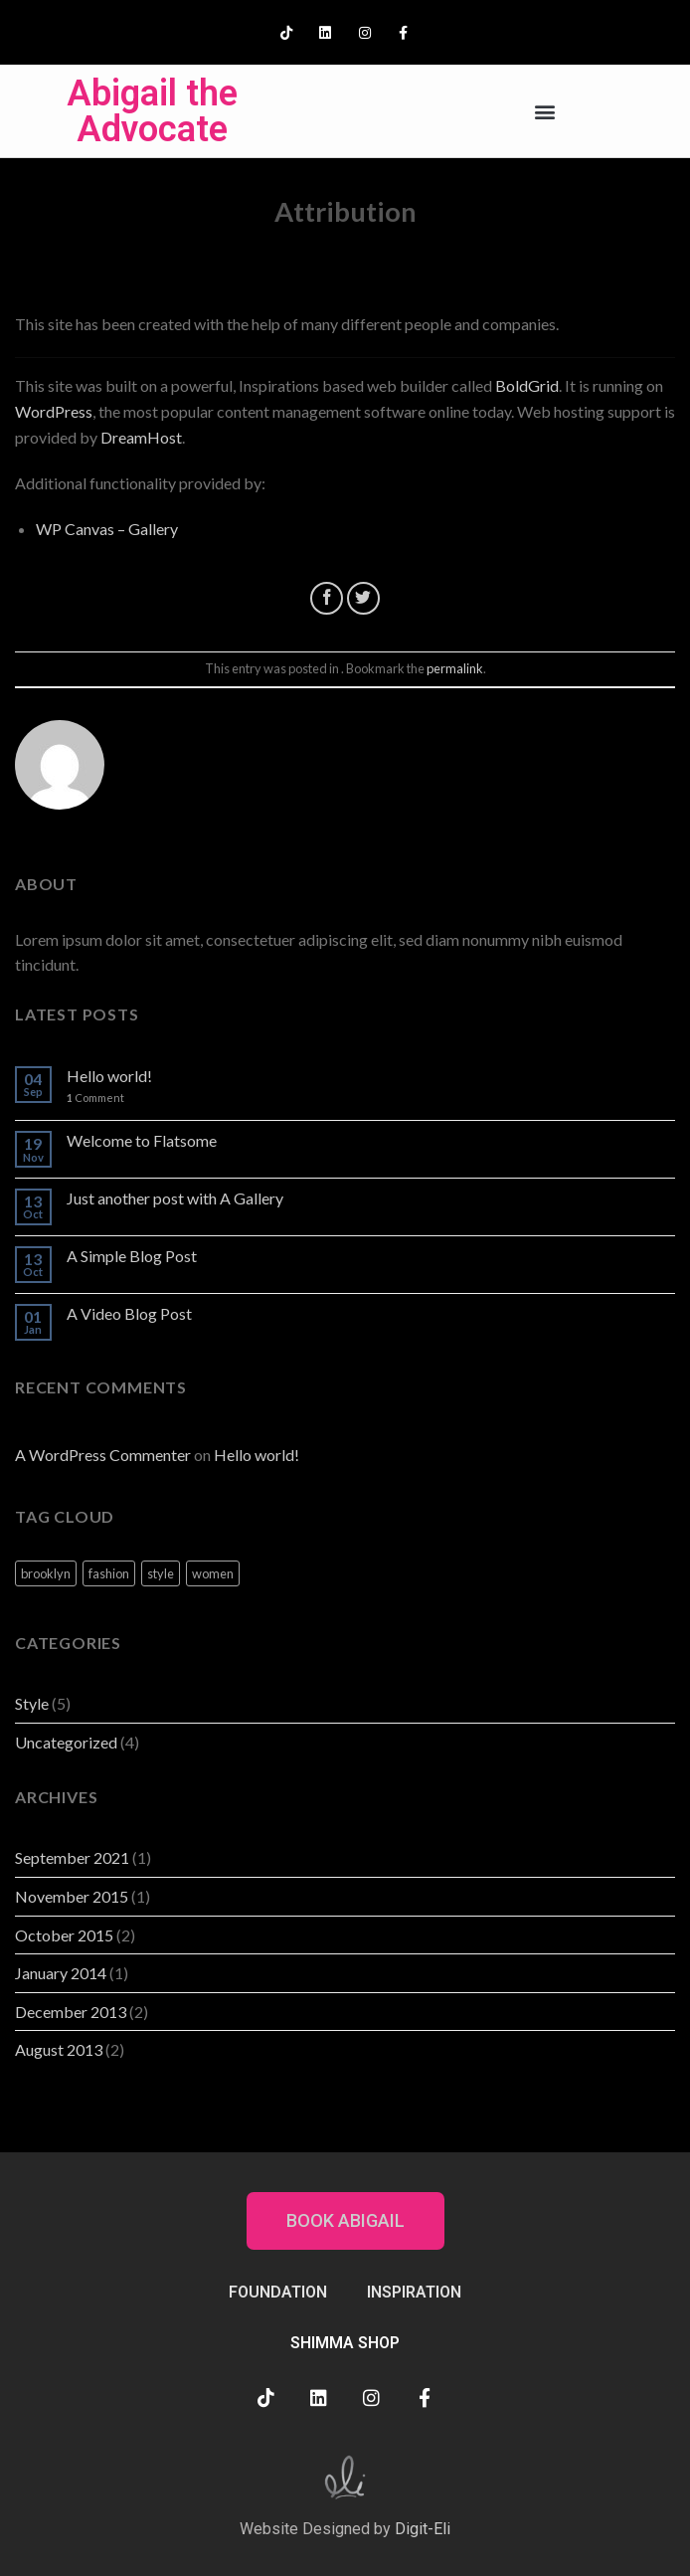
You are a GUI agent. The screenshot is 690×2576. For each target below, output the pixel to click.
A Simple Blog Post (132, 1255)
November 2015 (71, 1896)
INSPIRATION (414, 2292)
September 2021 (72, 1857)
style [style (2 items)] (160, 1573)
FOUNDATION (278, 2292)
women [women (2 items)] (213, 1573)
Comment (95, 1097)
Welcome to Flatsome (142, 1140)
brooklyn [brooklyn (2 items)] (46, 1573)
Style (32, 1703)
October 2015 (64, 1935)
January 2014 (60, 1972)
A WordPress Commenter (103, 1454)
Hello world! (109, 1075)
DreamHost (141, 437)
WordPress (53, 411)
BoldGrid (527, 385)
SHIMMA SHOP (345, 2342)
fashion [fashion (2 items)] (108, 1573)
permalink (455, 668)
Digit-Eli (422, 2528)
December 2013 (70, 2011)
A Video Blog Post (129, 1313)
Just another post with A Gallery (175, 1198)
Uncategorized (66, 1742)
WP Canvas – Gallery (107, 528)
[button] (544, 110)
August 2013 (58, 2049)
